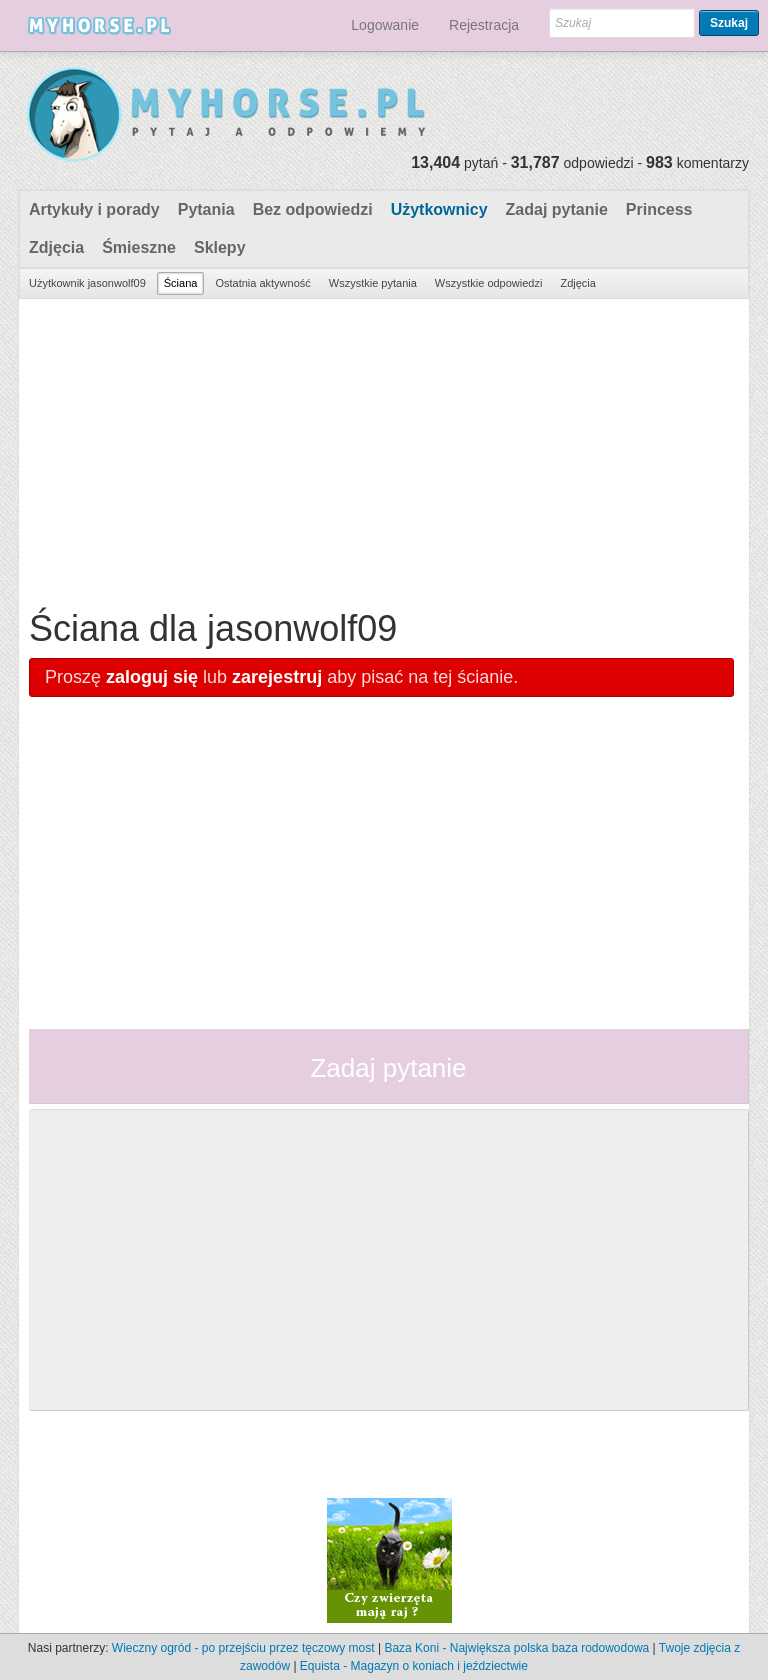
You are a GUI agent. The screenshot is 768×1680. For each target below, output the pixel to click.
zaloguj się (152, 677)
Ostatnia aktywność (262, 283)
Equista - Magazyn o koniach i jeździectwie (414, 1666)
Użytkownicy (439, 209)
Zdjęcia (56, 247)
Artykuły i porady (94, 209)
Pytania (206, 209)
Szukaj (729, 23)
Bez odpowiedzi (313, 209)
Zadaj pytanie (557, 209)
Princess (659, 209)
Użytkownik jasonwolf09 (87, 283)
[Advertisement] (381, 449)
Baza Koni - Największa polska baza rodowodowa (516, 1648)
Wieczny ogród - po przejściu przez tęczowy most (243, 1648)
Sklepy (220, 247)
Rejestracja (484, 25)
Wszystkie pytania (373, 283)
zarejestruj (277, 677)
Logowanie (385, 25)
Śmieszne (139, 247)
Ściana (181, 283)
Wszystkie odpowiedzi (489, 283)
